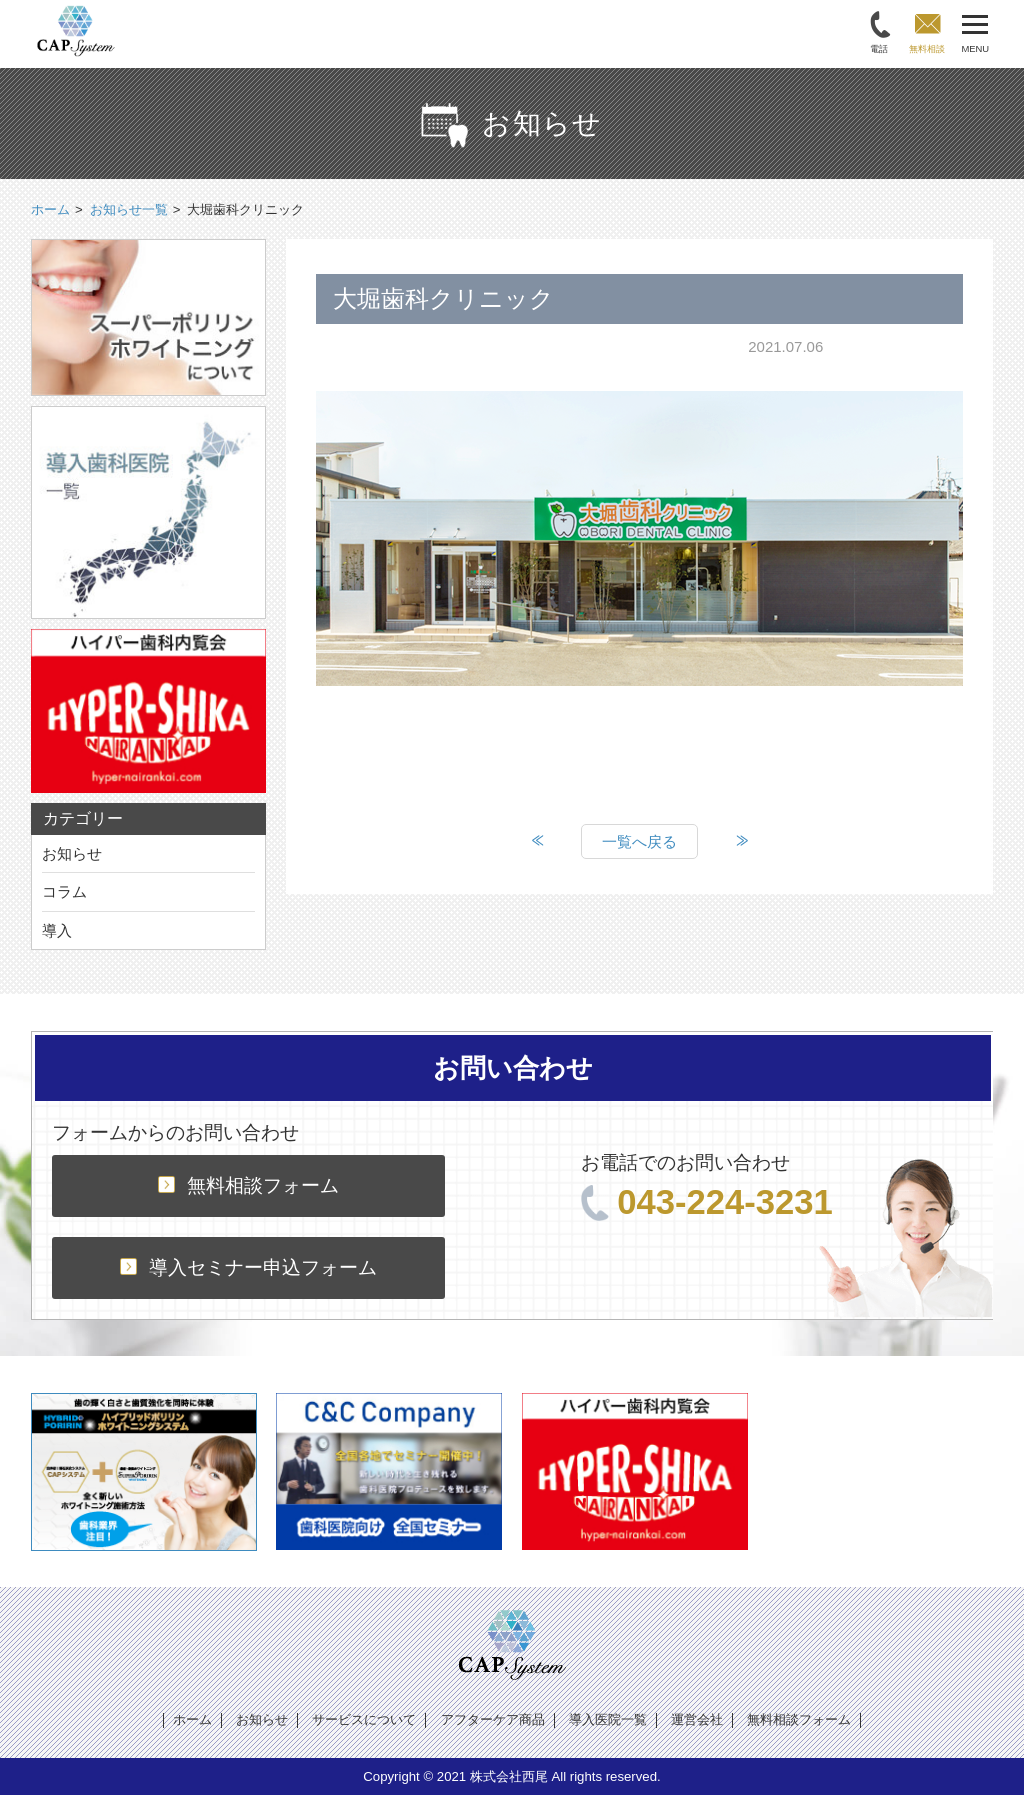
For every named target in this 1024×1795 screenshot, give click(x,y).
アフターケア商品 (493, 1719)
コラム (64, 891)
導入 (57, 930)
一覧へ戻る (639, 841)
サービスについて (364, 1719)
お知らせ (72, 853)
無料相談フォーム (248, 1185)
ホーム (192, 1719)
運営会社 (697, 1719)
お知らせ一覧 (129, 209)
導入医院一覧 (608, 1719)
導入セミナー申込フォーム (248, 1267)
